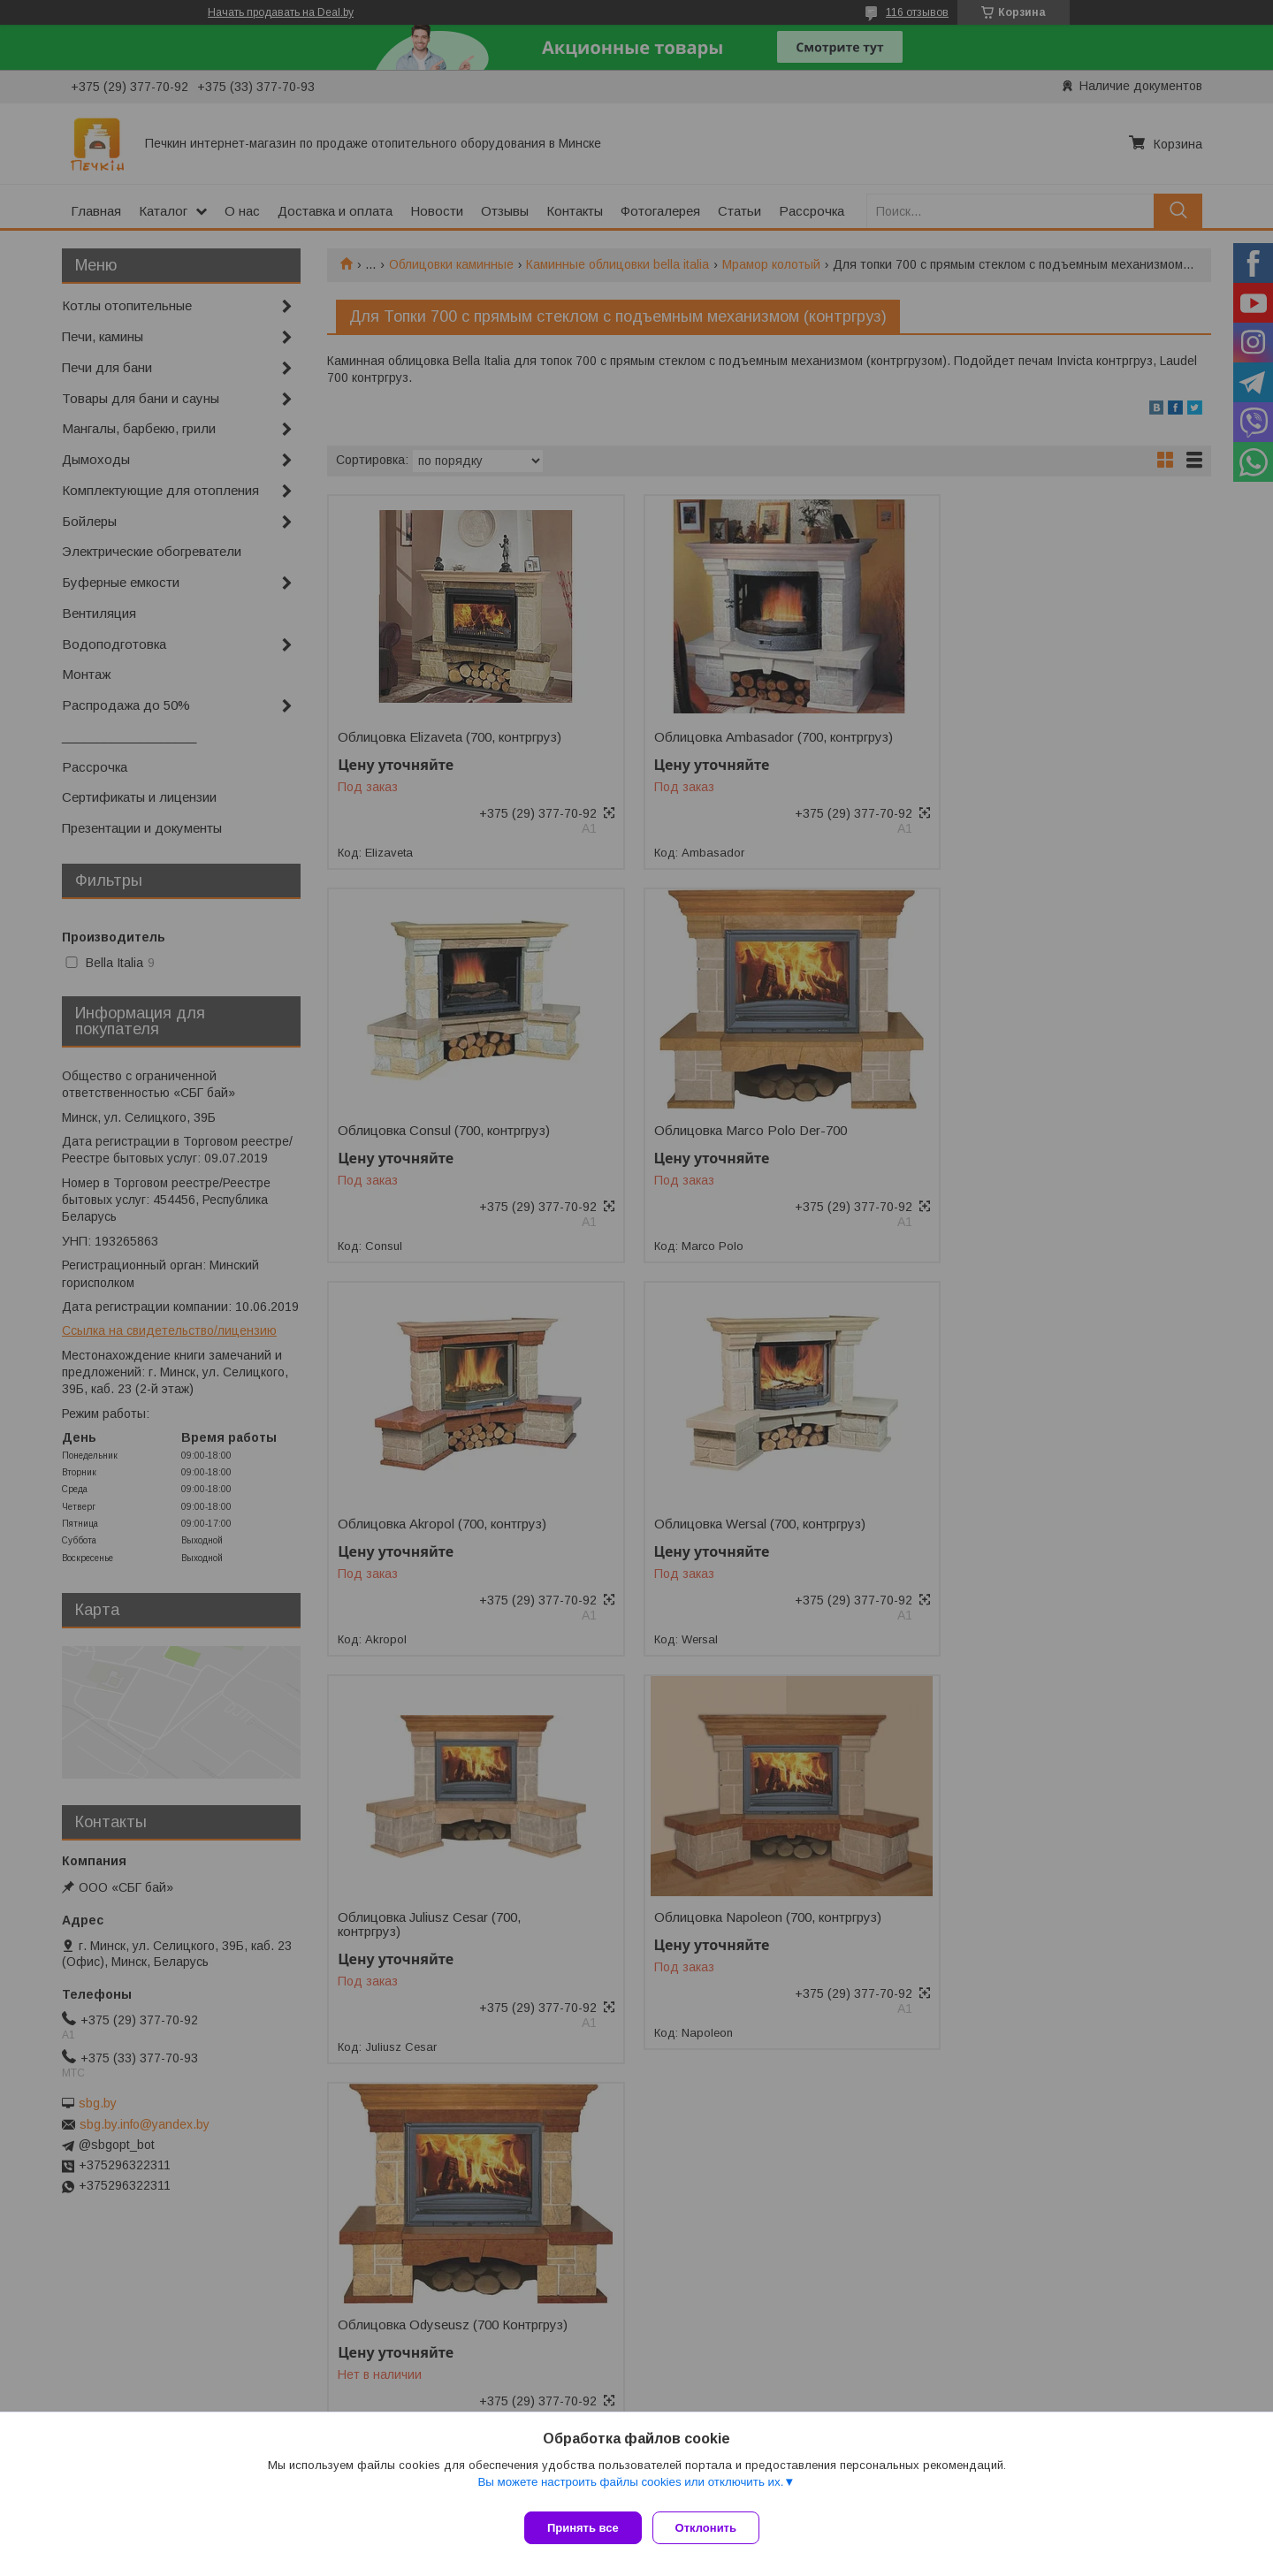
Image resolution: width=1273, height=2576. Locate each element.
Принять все (583, 2527)
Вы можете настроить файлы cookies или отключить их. (630, 2489)
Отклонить (712, 2527)
